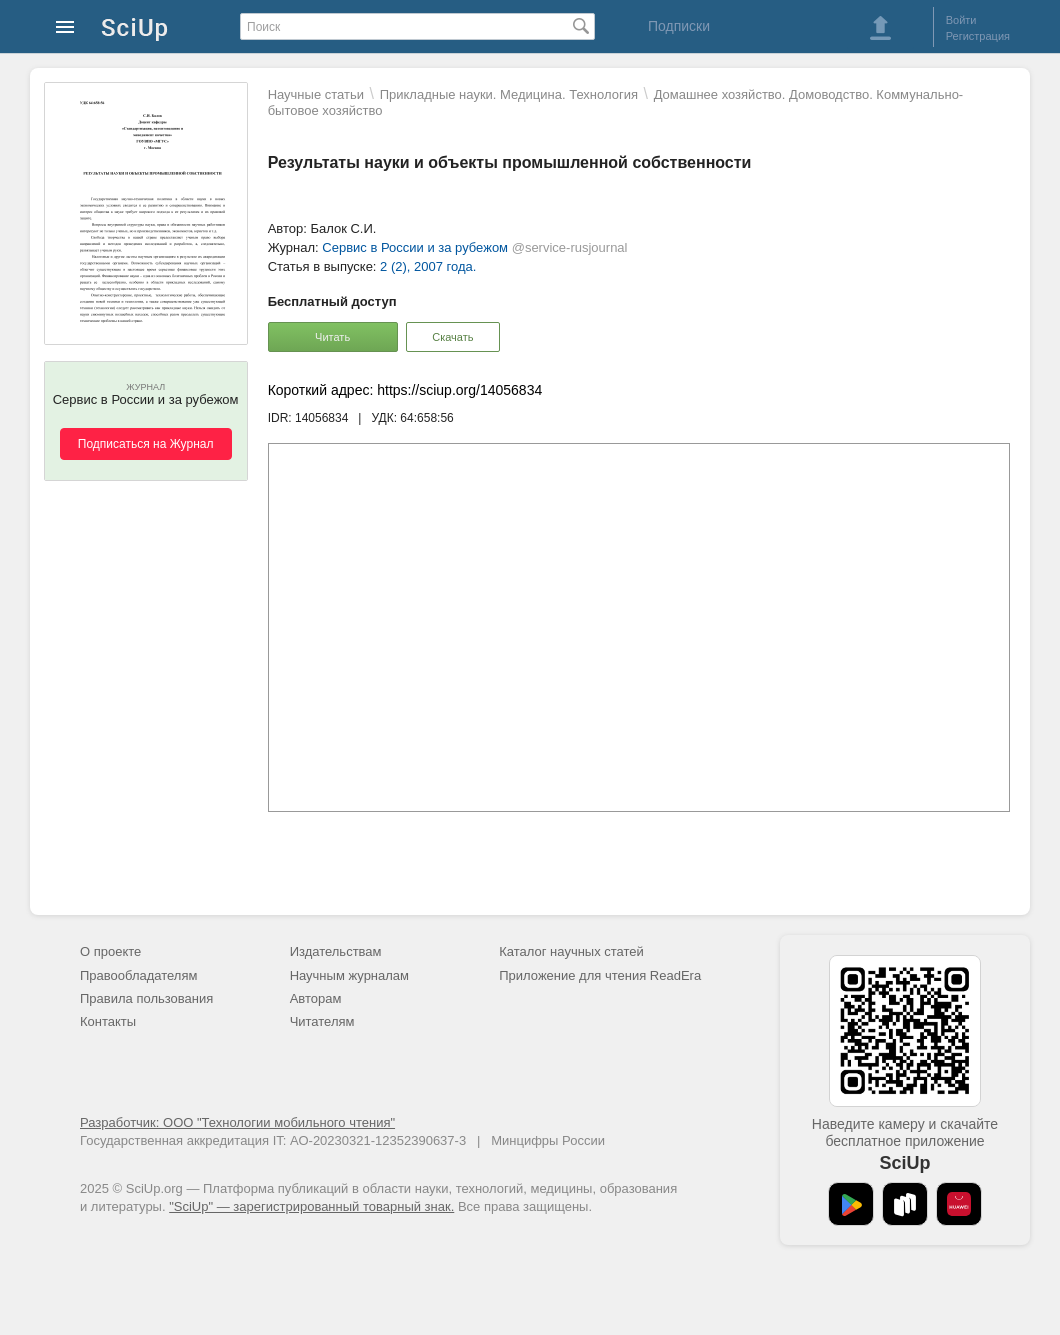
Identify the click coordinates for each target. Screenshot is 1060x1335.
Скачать (452, 337)
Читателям (322, 1021)
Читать (332, 337)
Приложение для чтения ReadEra (600, 975)
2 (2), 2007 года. (428, 266)
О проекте (110, 951)
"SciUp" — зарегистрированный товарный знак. (311, 1206)
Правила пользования (146, 998)
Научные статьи (316, 94)
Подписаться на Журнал (146, 444)
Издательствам (336, 951)
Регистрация (978, 36)
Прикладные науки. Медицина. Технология (509, 94)
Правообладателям (138, 975)
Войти (961, 20)
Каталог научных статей (571, 951)
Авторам (316, 998)
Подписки (679, 26)
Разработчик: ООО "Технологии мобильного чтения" (237, 1122)
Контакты (108, 1021)
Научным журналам (349, 975)
